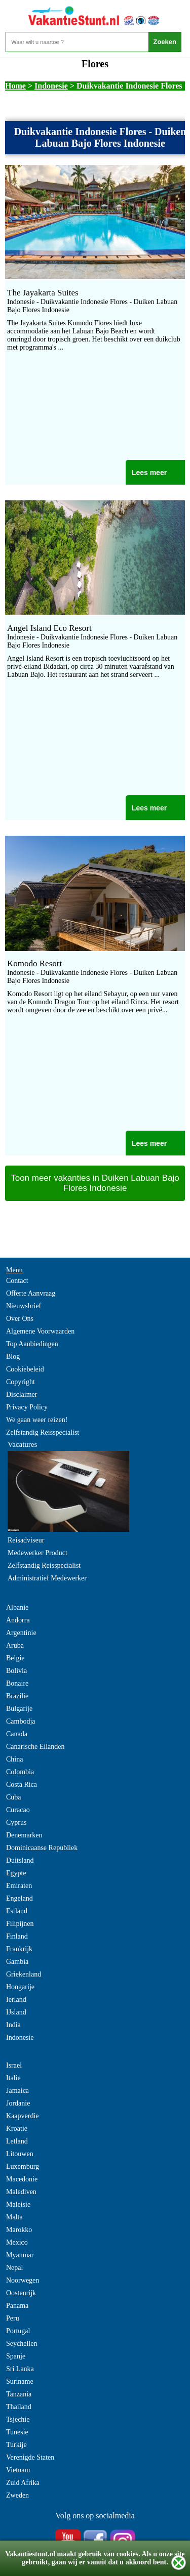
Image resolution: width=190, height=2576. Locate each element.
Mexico (17, 2242)
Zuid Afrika (23, 2482)
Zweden (17, 2495)
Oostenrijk (21, 2293)
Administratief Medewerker (47, 1578)
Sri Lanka (20, 2369)
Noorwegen (22, 2280)
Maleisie (18, 2204)
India (13, 2025)
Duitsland (19, 1860)
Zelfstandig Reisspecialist (42, 1432)
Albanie (17, 1607)
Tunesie (17, 2432)
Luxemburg (22, 2166)
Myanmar (19, 2255)
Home (15, 85)
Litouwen (19, 2154)
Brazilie (17, 1696)
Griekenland (23, 1974)
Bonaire (17, 1683)
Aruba (15, 1645)
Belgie (15, 1658)
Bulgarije (19, 1708)
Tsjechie (17, 2419)
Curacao (18, 1810)
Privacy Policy (27, 1407)
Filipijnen (19, 1923)
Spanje (15, 2356)
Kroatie (16, 2128)
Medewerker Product (37, 1553)
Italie (13, 2078)
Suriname (19, 2381)
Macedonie (21, 2179)
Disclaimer (21, 1394)
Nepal (14, 2267)
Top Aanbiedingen (32, 1344)
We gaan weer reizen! (36, 1420)
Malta (14, 2217)
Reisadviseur (26, 1540)
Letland (17, 2141)
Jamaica (17, 2090)
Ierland (16, 1999)
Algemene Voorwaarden (40, 1331)
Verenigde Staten (30, 2457)
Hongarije (20, 1987)
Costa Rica (21, 1784)
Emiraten (19, 1886)
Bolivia (16, 1671)
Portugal (18, 2331)
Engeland (19, 1898)
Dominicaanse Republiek (42, 1848)
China (14, 1759)
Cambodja (20, 1721)
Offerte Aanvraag (30, 1293)
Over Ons (19, 1318)
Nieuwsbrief (23, 1306)
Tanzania (18, 2394)
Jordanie (18, 2103)
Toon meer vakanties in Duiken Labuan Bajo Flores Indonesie (95, 1183)
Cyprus (16, 1822)
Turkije (16, 2445)
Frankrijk (19, 1949)
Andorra (18, 1620)
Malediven (21, 2192)
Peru (12, 2318)
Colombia (20, 1772)
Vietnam (18, 2470)
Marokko (19, 2230)
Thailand (18, 2407)
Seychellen (21, 2343)
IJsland (16, 2012)
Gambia (17, 1961)
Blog (13, 1356)
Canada (16, 1734)
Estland (16, 1911)
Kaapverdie (22, 2116)
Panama (17, 2305)
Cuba (13, 1797)
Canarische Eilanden (35, 1746)
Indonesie (51, 85)
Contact (17, 1280)
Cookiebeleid (25, 1369)
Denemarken (24, 1835)
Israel (14, 2065)
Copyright (20, 1382)
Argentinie (21, 1633)
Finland (17, 1936)
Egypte (16, 1873)
